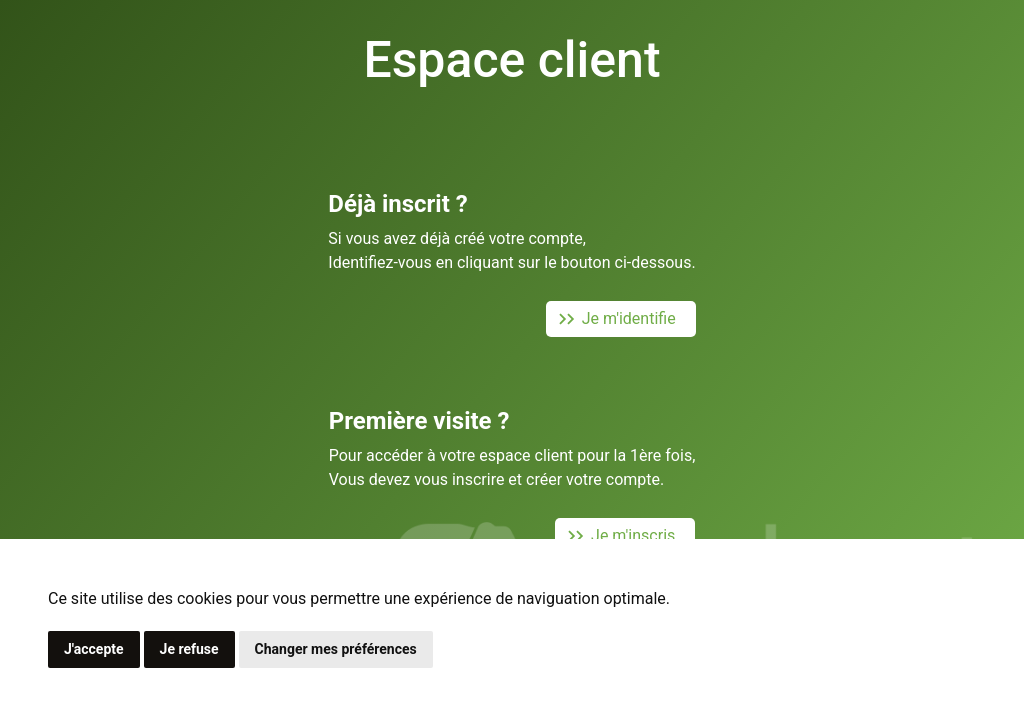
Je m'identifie (614, 319)
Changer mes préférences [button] (336, 649)
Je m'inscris (618, 536)
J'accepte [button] (94, 649)
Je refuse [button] (189, 649)
